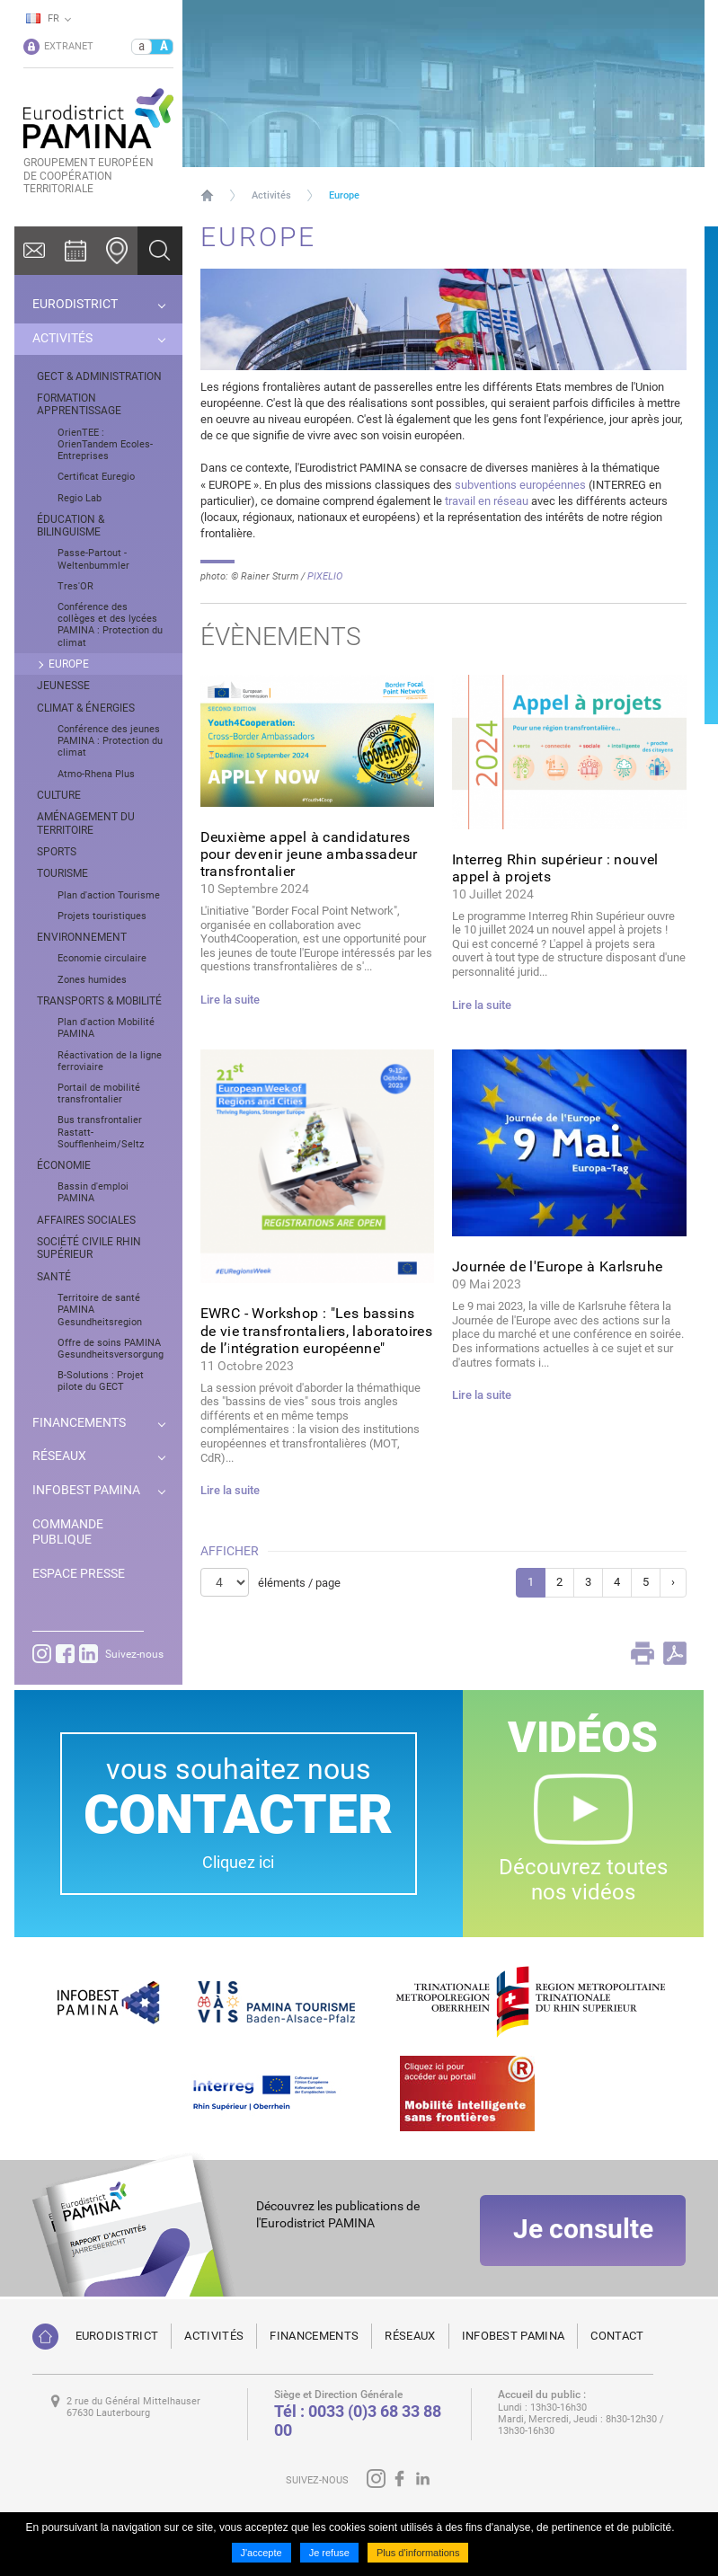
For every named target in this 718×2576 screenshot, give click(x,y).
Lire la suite (230, 999)
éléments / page (299, 1582)
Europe (344, 195)
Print (642, 1653)
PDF (675, 1653)
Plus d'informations (418, 2552)
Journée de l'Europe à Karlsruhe (557, 1266)
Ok (159, 250)
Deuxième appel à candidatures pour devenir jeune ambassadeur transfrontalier (309, 854)
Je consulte (583, 2229)
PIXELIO (324, 576)
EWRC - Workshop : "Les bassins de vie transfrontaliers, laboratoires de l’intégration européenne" (316, 1330)
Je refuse (329, 2552)
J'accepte (261, 2552)
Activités (271, 195)
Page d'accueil (207, 195)
